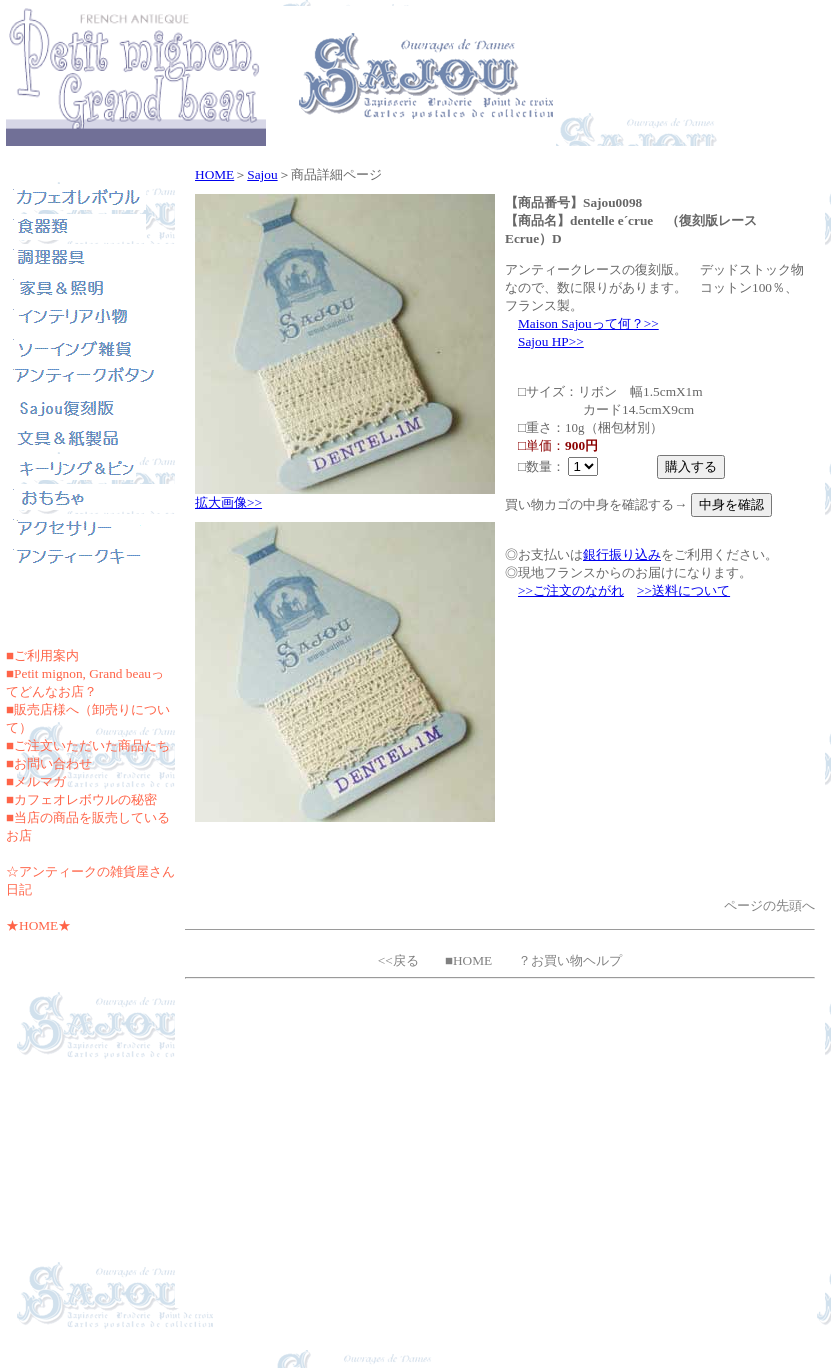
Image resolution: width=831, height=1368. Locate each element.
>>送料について (683, 590)
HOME (214, 174)
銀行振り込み (622, 554)
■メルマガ (36, 781)
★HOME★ (38, 925)
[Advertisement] (500, 1158)
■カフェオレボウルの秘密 (81, 799)
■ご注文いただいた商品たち (88, 745)
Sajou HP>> (551, 341)
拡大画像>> (228, 502)
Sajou (262, 174)
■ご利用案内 (42, 655)
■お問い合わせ (49, 763)
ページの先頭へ (769, 905)
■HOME (468, 960)
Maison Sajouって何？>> (588, 323)
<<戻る (398, 960)
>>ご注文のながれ (571, 590)
